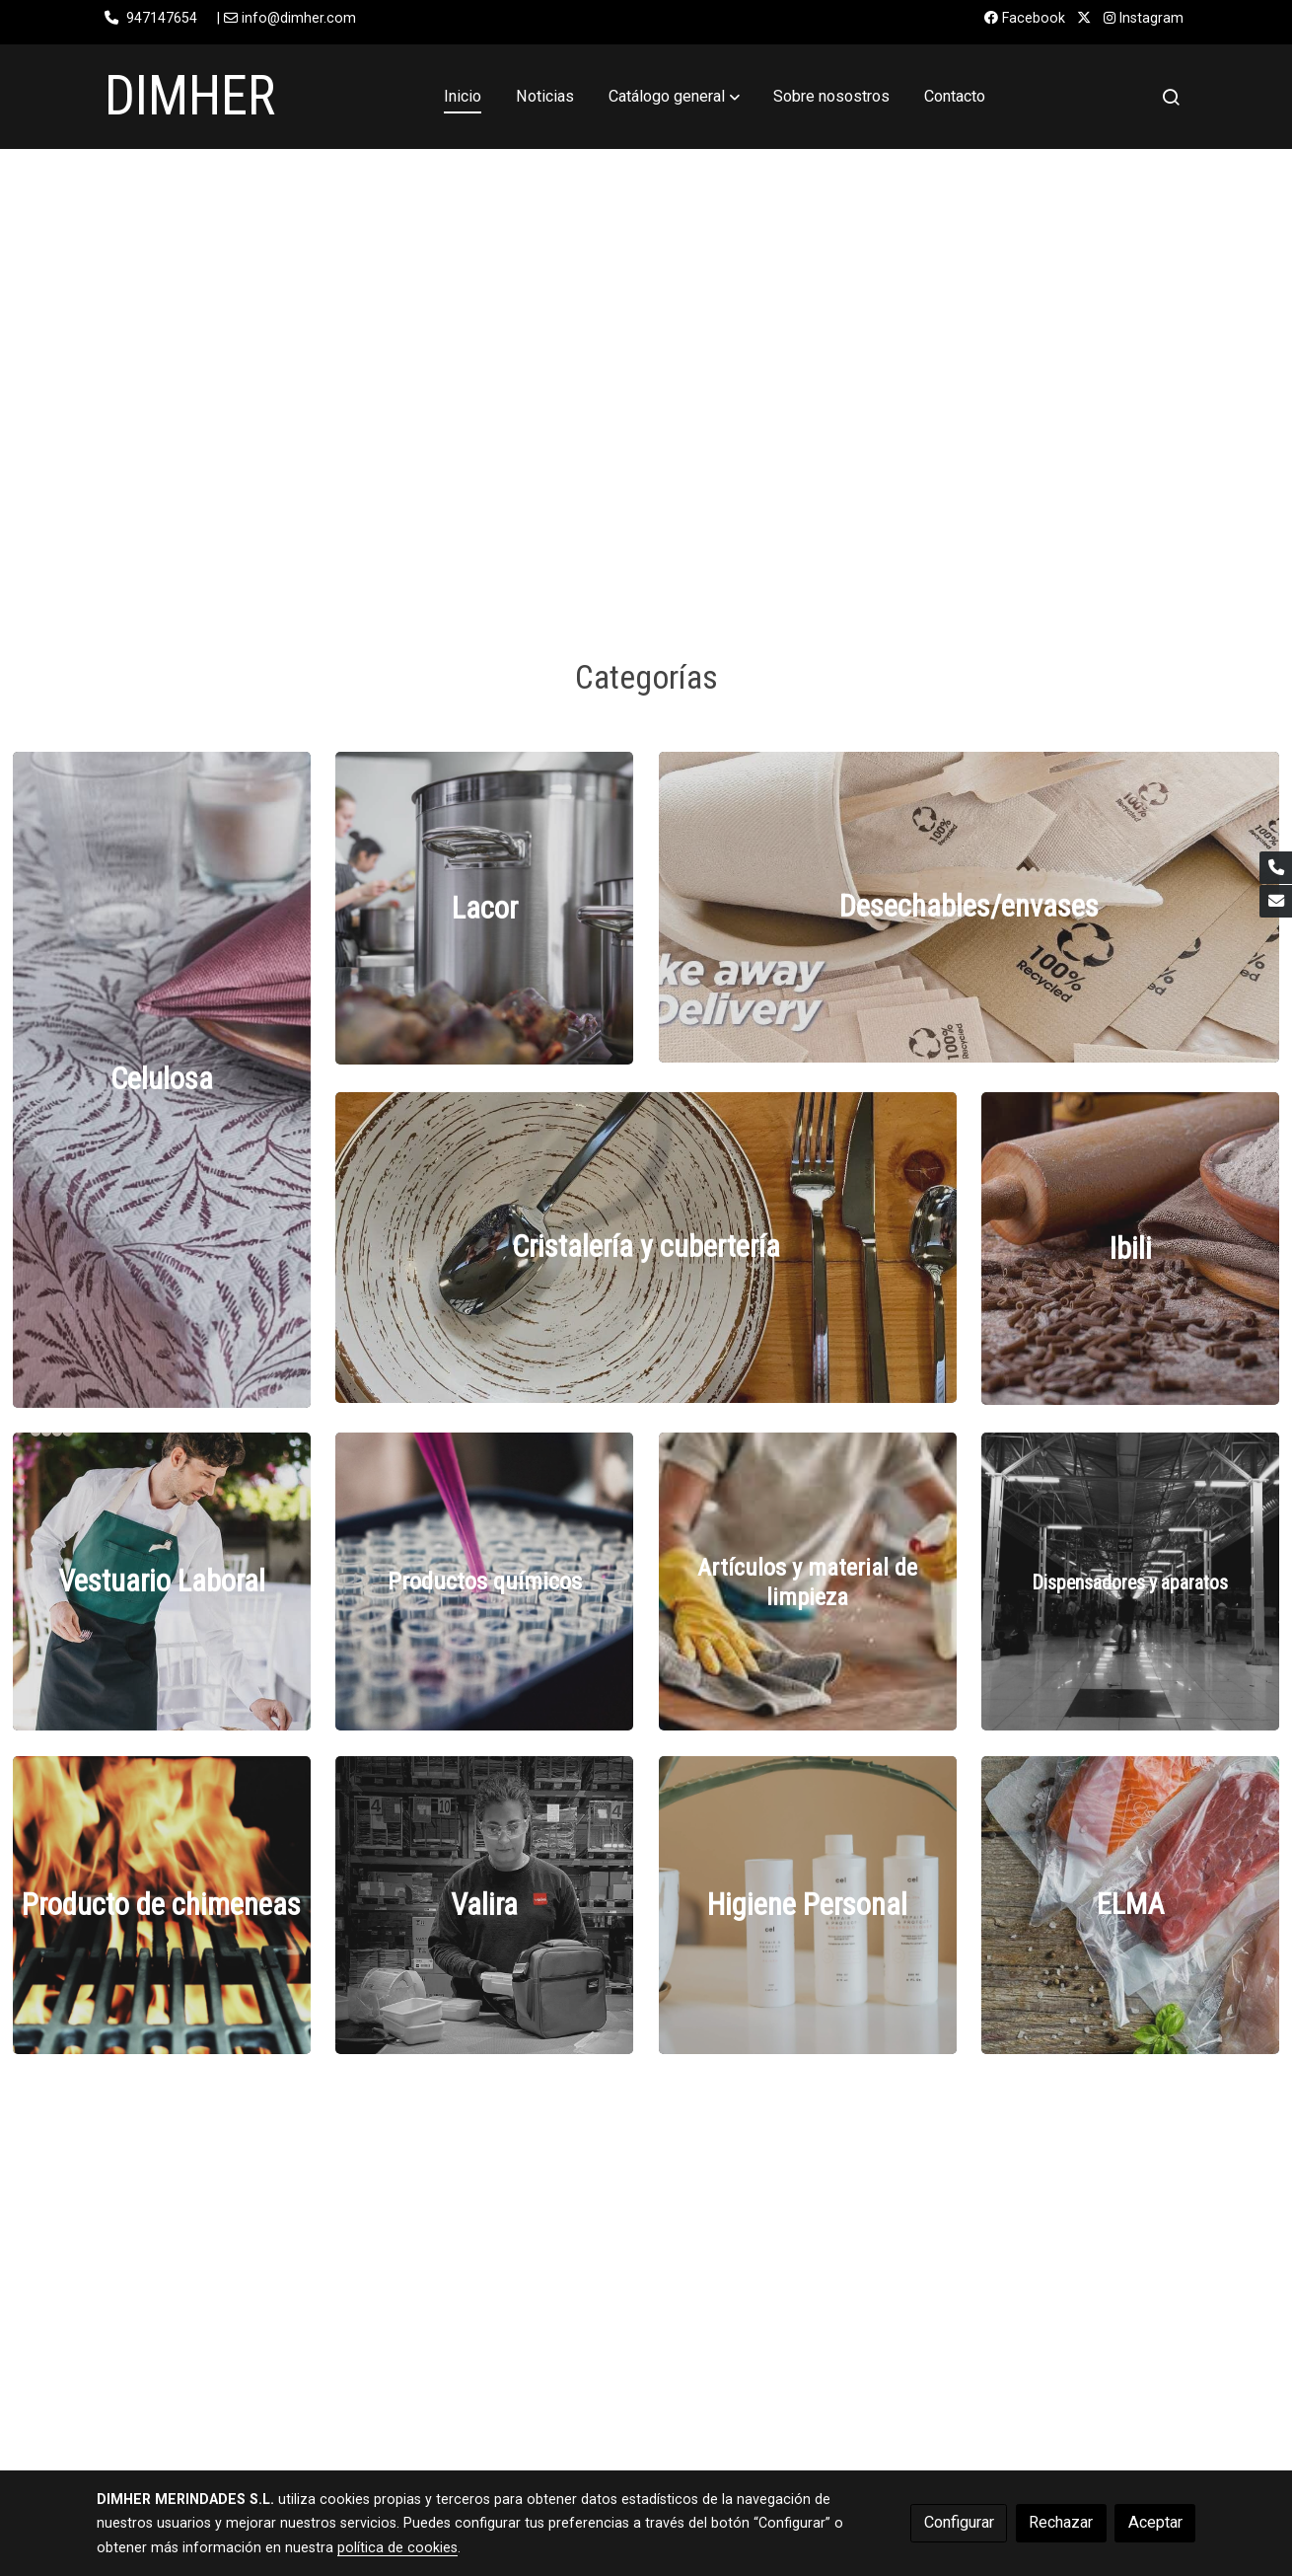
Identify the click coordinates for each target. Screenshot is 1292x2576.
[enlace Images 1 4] (808, 1581)
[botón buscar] (1170, 97)
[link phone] (1275, 867)
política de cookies (397, 2547)
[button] (674, 96)
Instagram (1144, 18)
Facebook (1024, 18)
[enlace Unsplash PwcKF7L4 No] (484, 1581)
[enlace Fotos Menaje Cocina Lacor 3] (484, 907)
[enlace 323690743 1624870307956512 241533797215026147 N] (162, 1581)
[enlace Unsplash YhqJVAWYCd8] (1130, 1581)
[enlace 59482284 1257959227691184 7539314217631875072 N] (646, 1246)
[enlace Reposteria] (1130, 1247)
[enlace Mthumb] (162, 1078)
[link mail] (1275, 901)
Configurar (959, 2522)
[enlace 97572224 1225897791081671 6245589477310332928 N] (969, 906)
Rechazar (1061, 2522)
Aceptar (1155, 2522)
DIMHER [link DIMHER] (190, 95)
